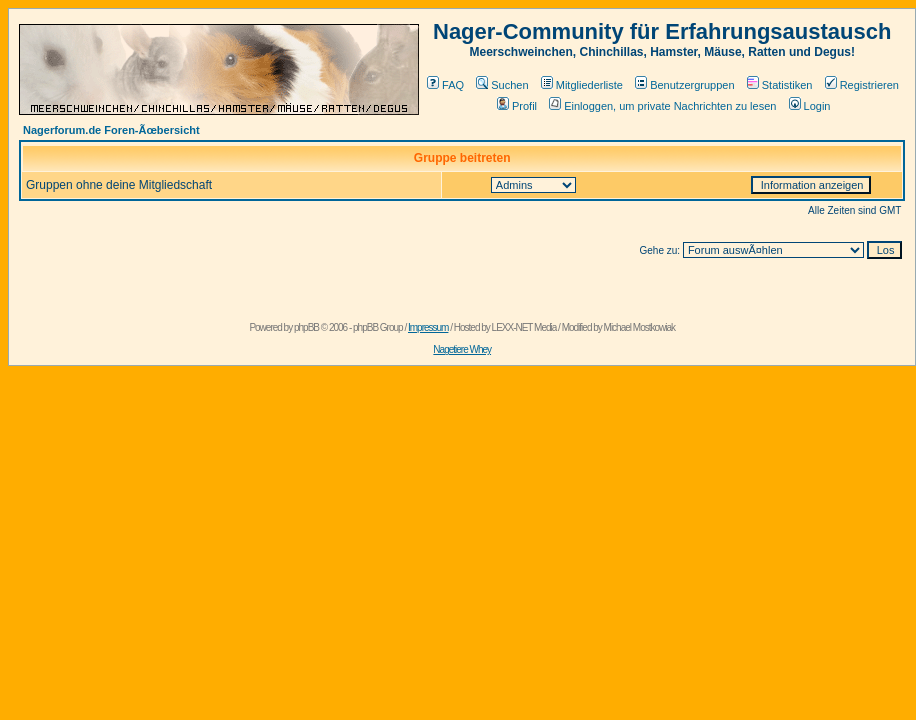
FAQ (445, 85)
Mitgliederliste (582, 85)
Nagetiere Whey (462, 349)
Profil (517, 106)
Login (810, 106)
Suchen (502, 85)
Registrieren (862, 85)
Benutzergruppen (684, 85)
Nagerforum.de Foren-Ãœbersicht (111, 130)
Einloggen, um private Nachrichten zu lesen (662, 106)
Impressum (428, 327)
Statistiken (780, 85)
